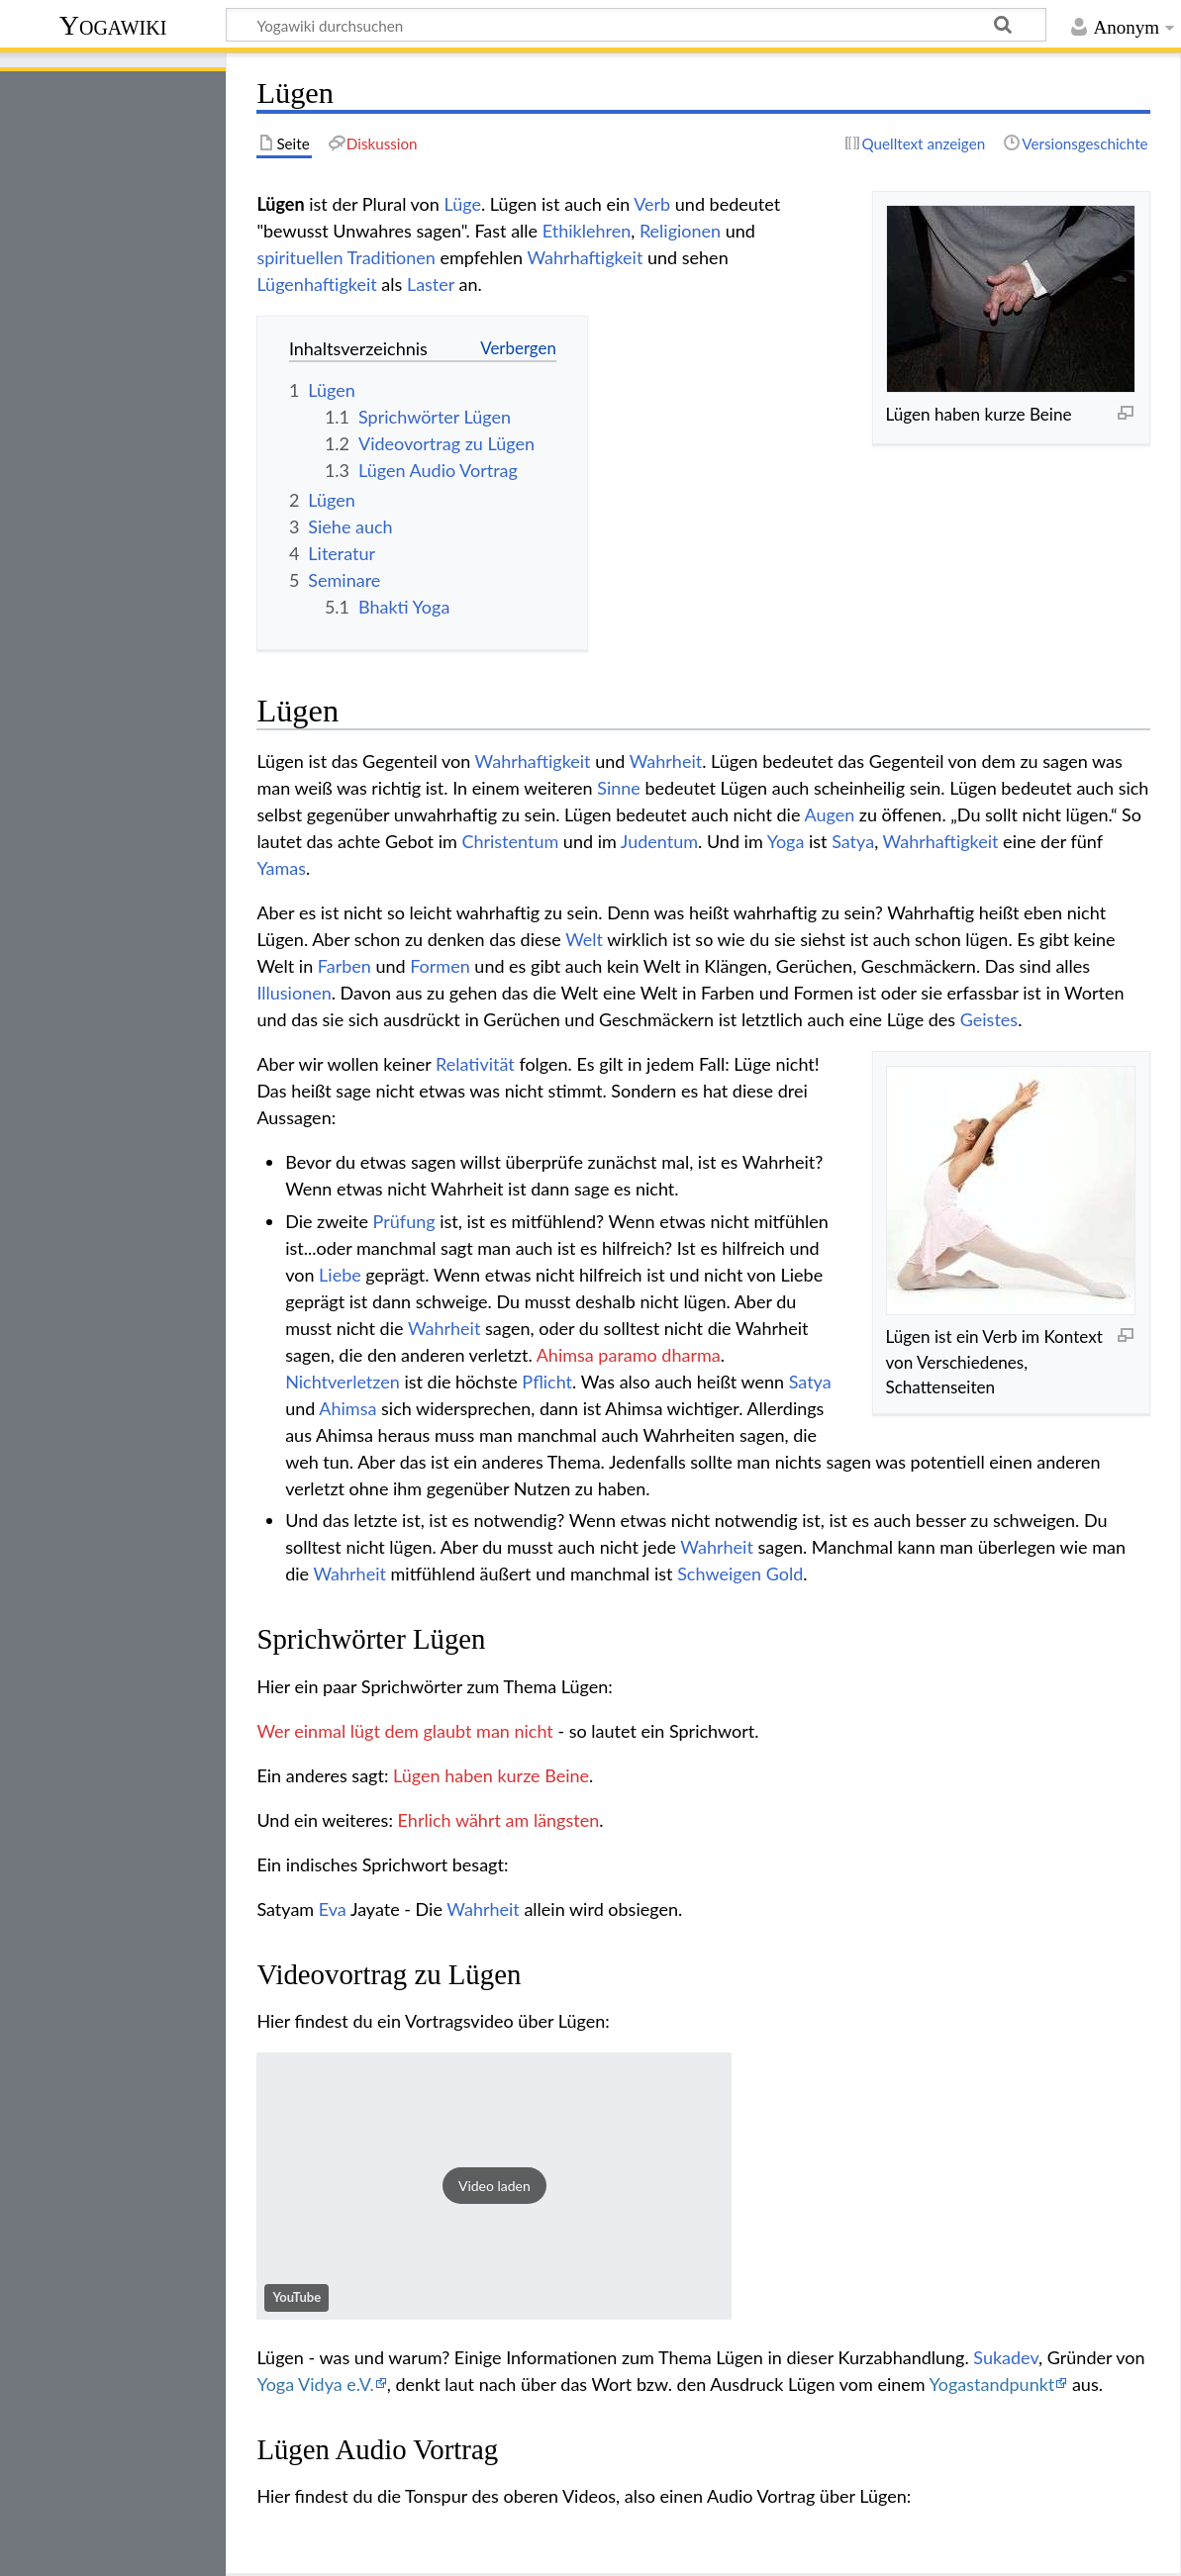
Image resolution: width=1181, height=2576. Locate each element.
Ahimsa (347, 1408)
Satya (853, 841)
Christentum (509, 841)
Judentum (659, 841)
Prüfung (404, 1221)
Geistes (989, 1019)
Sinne (618, 788)
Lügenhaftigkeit (316, 284)
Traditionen (391, 257)
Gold (785, 1573)
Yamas (281, 868)
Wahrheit (666, 761)
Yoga (786, 841)
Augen (829, 814)
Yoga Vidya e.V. (314, 2384)
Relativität (475, 1064)
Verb (652, 204)
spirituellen (299, 257)
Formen (440, 966)
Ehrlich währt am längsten (499, 1820)
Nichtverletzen (342, 1381)
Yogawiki (113, 25)
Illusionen (293, 992)
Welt (584, 939)
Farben (344, 966)
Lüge (462, 204)
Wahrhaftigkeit (584, 257)
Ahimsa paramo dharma (629, 1355)
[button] (494, 2186)
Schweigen (719, 1573)
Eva (332, 1909)
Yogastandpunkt (991, 2384)
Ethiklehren (587, 230)
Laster (430, 284)
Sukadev (1005, 2357)
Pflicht (547, 1381)
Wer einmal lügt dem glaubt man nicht (404, 1731)
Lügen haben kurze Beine (491, 1775)
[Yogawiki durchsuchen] (636, 25)
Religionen (680, 230)
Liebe (340, 1275)
